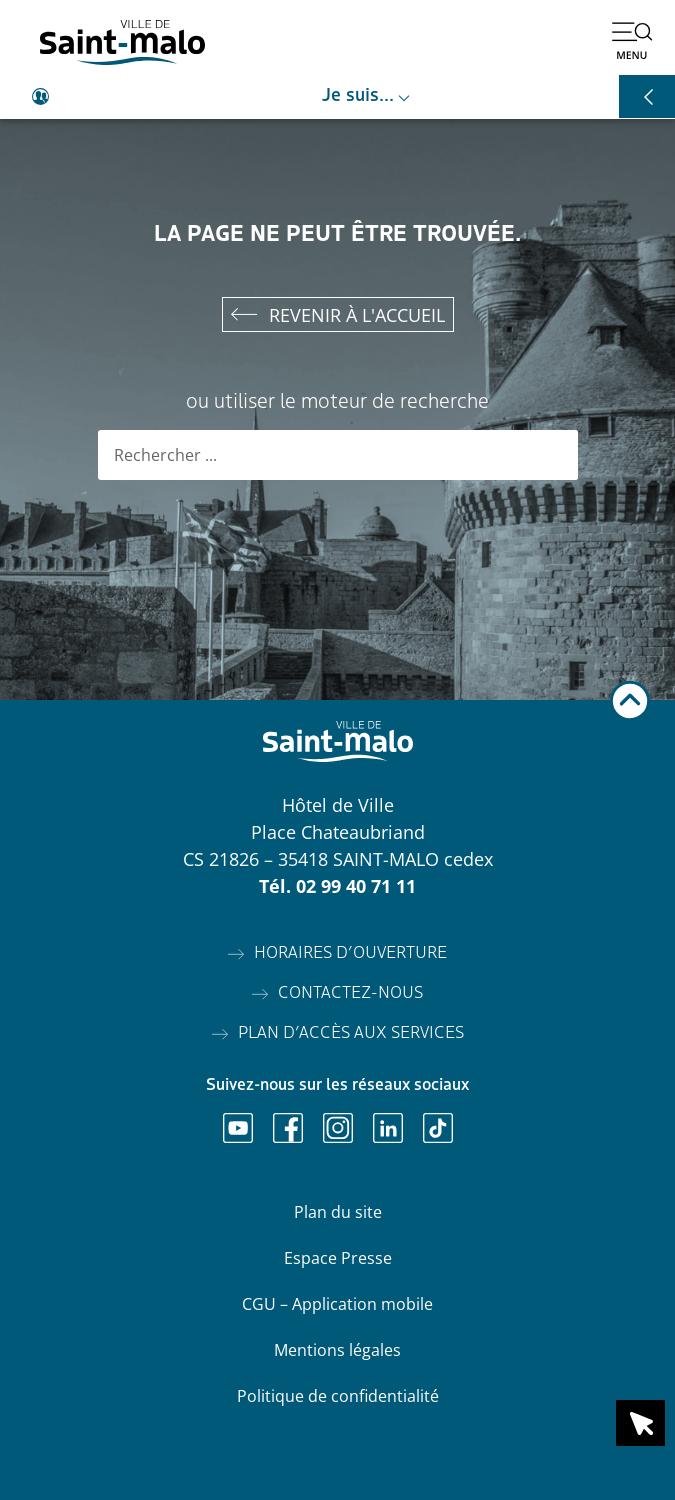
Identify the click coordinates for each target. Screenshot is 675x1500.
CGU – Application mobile (337, 1304)
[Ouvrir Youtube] (238, 1128)
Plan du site (338, 1212)
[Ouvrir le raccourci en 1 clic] (640, 1423)
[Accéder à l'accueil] (122, 42)
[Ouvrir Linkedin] (388, 1128)
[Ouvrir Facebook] (288, 1128)
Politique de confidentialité (338, 1396)
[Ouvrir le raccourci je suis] (337, 97)
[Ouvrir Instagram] (338, 1128)
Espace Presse (338, 1258)
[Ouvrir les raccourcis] (647, 96)
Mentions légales (337, 1350)
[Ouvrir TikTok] (438, 1128)
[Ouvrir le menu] (632, 40)
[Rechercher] (553, 455)
